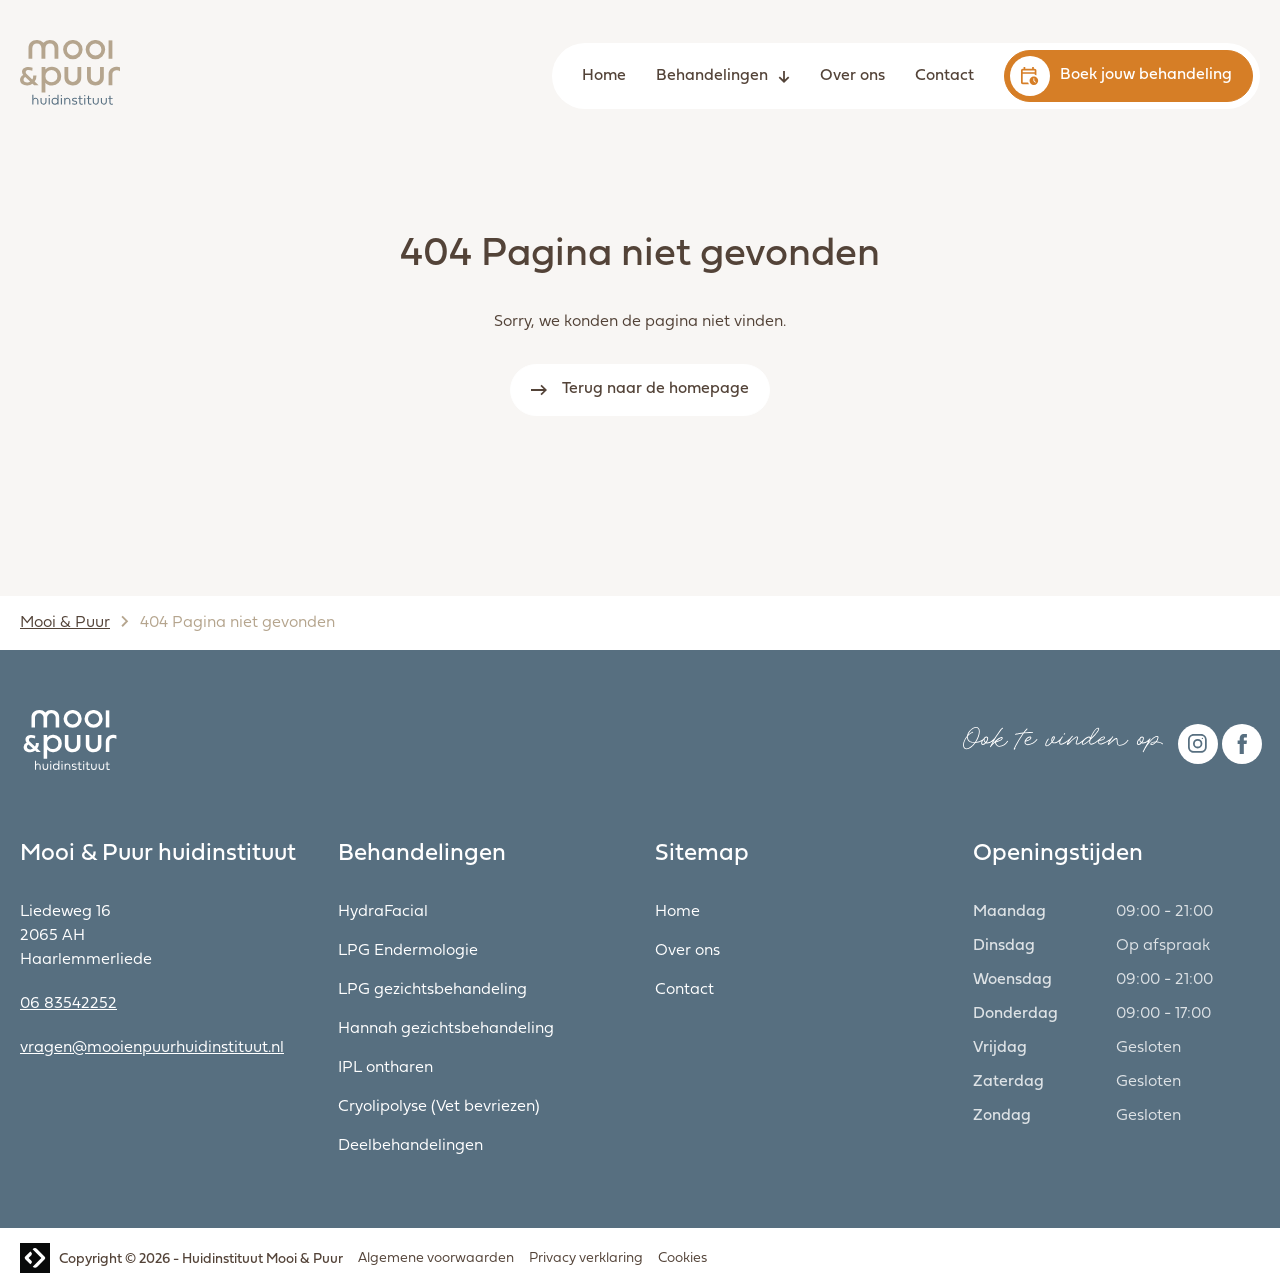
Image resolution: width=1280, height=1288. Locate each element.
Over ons (852, 76)
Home (604, 76)
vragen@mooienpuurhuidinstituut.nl (152, 1048)
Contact (944, 76)
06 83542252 (68, 1004)
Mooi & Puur (65, 623)
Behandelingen (712, 76)
